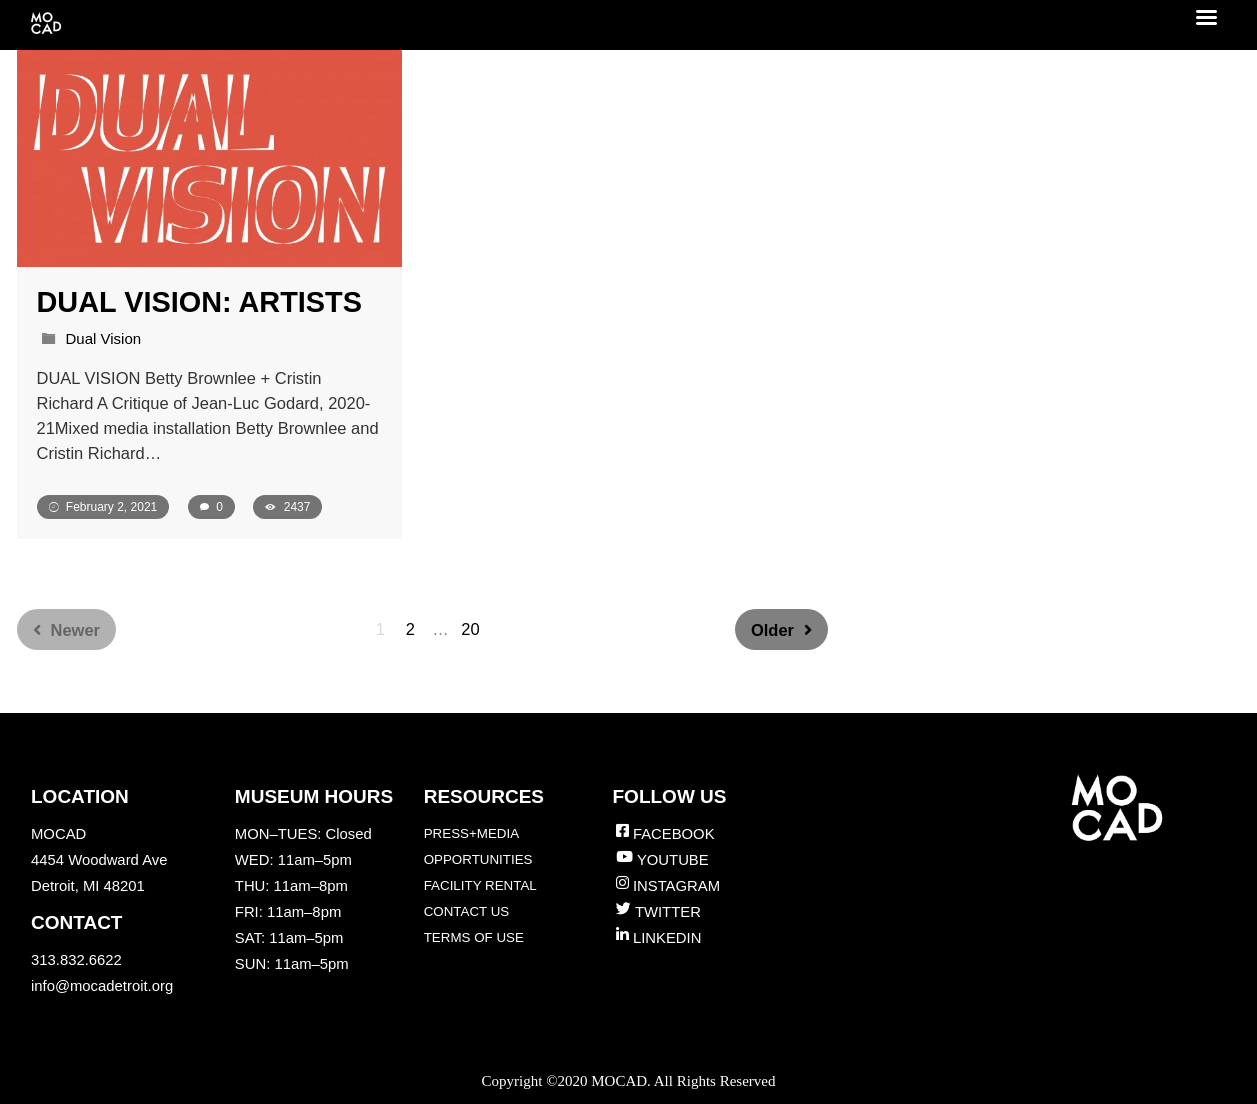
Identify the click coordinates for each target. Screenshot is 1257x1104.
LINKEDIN (667, 938)
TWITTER (668, 912)
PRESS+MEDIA (471, 833)
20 (470, 629)
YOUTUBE (673, 860)
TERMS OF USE (474, 937)
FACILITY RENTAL (480, 885)
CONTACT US (467, 911)
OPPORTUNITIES (478, 859)
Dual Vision (104, 338)
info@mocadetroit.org (102, 986)
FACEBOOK (674, 834)
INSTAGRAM (676, 886)
